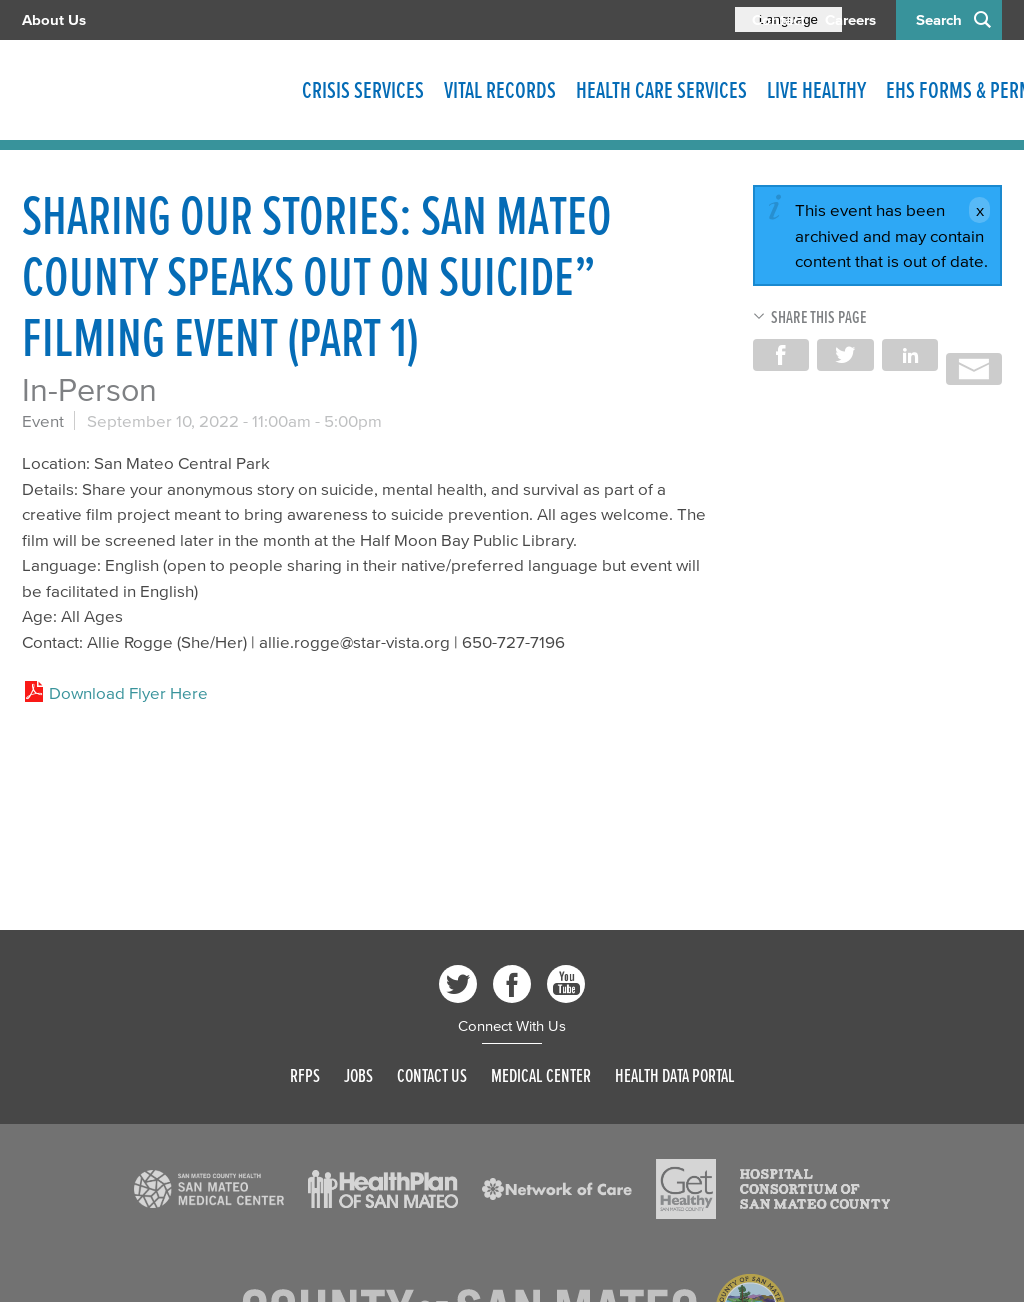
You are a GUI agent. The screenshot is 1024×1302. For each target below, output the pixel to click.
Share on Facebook (781, 355)
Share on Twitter (845, 355)
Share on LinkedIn (910, 355)
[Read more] (209, 1189)
